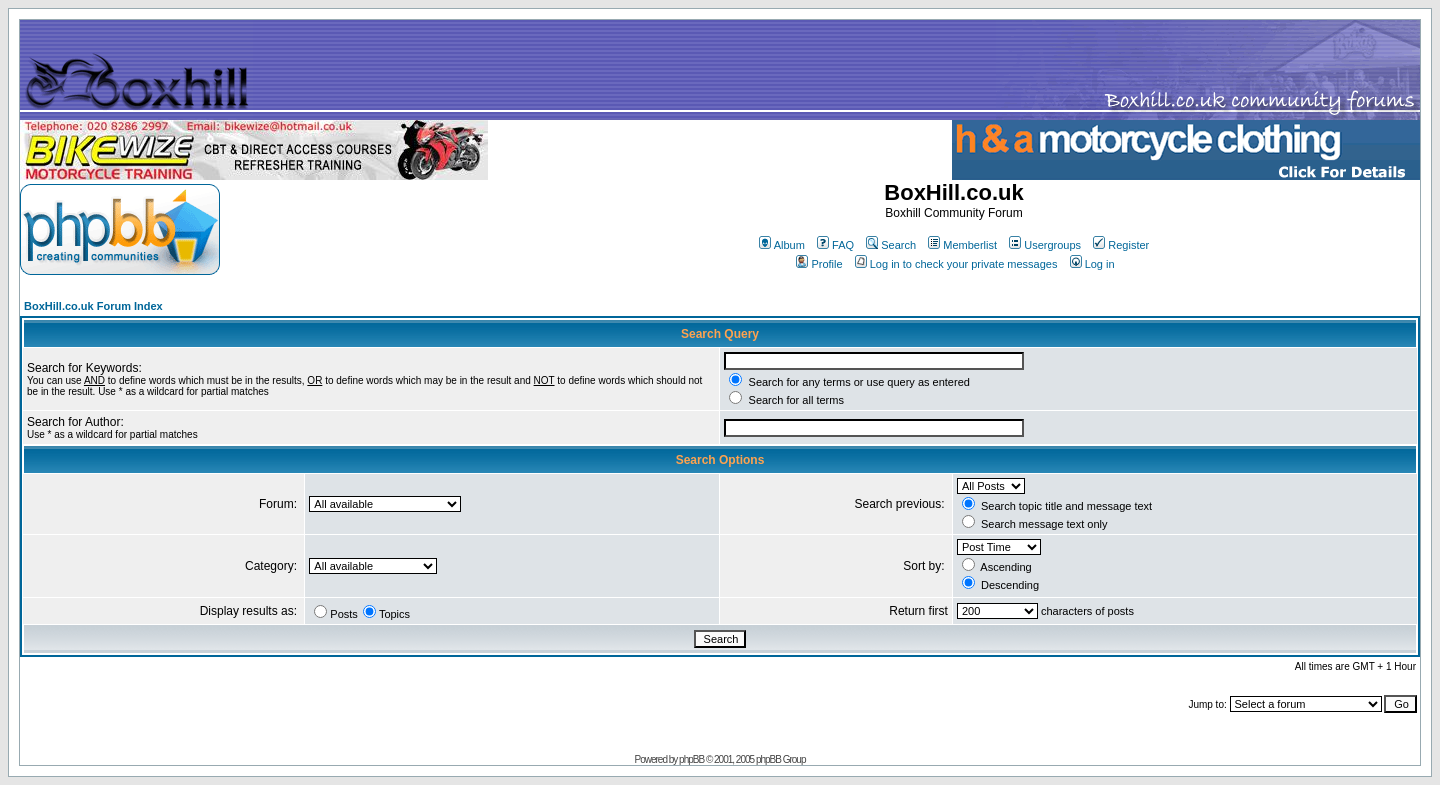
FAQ (835, 245)
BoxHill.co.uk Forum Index (93, 306)
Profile (819, 264)
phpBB (691, 759)
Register (1121, 245)
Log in (1092, 264)
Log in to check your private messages (956, 264)
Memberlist (962, 245)
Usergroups (1045, 245)
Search (891, 245)
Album (782, 245)
